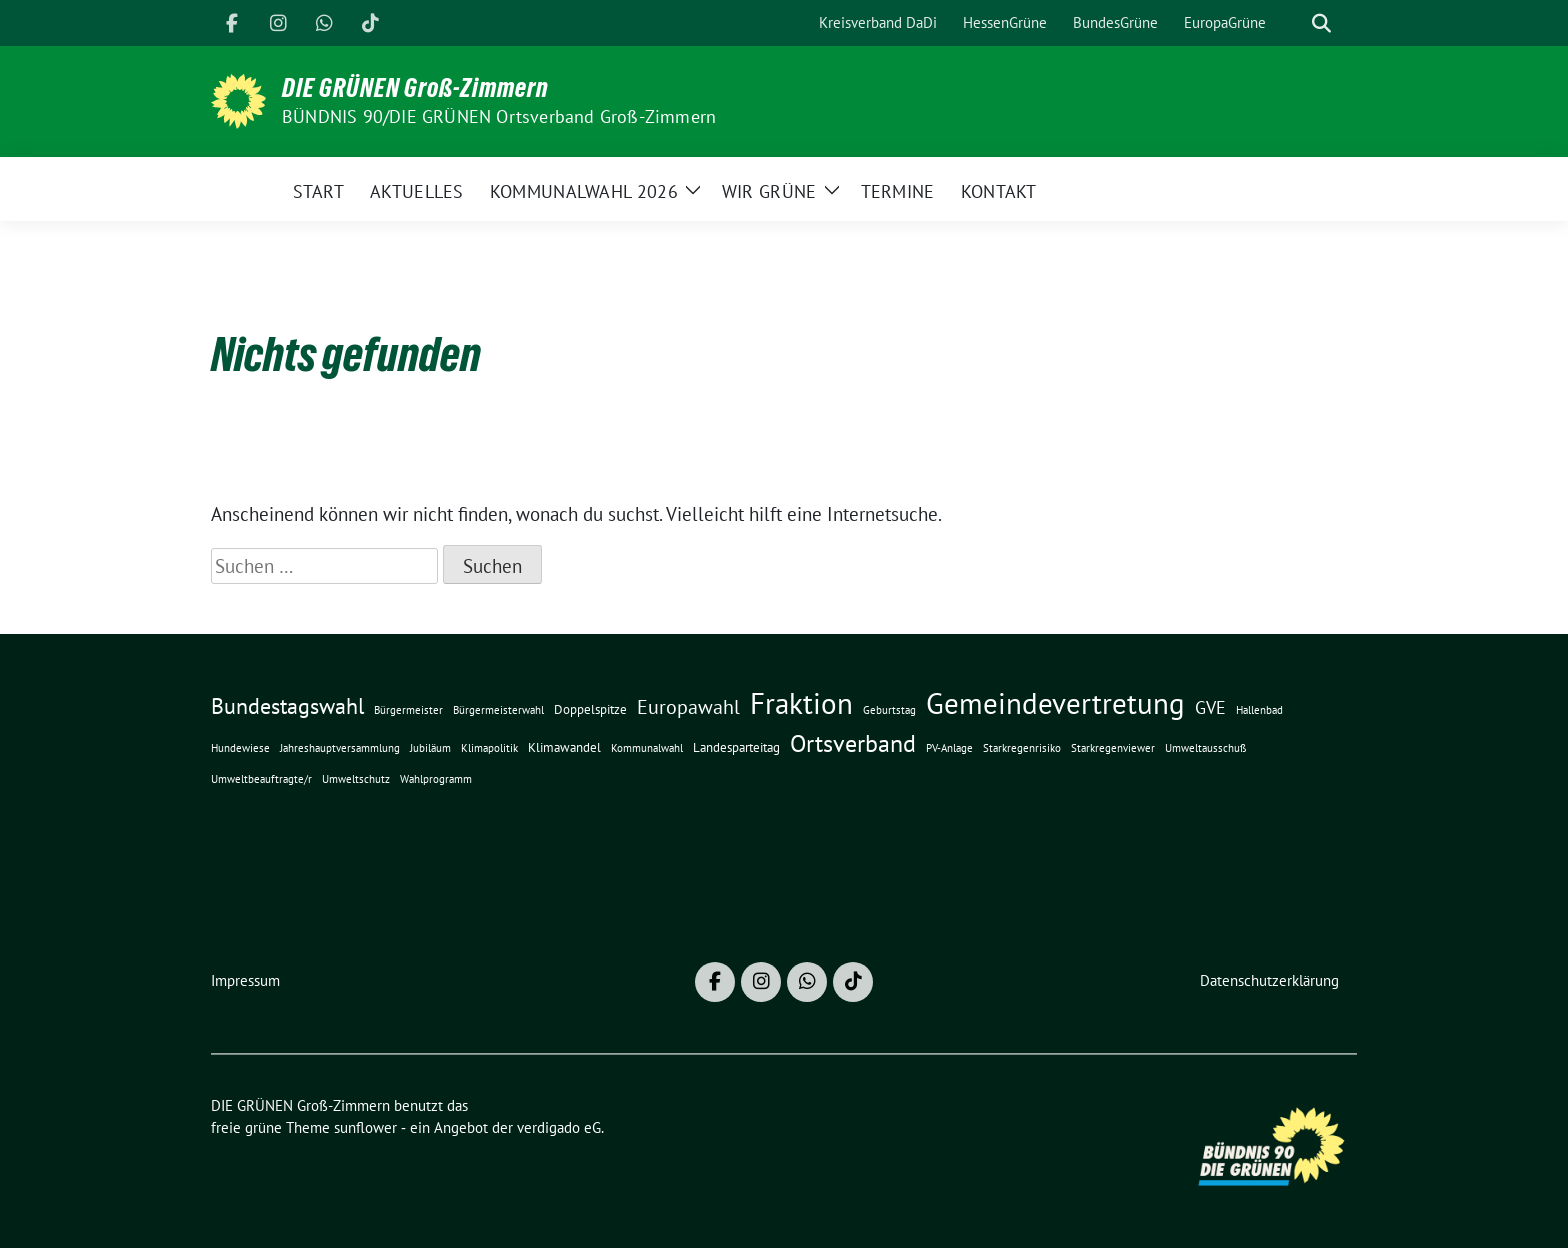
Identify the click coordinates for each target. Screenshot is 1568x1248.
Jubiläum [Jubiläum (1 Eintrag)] (430, 748)
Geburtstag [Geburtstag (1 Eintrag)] (889, 710)
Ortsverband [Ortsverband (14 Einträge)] (853, 743)
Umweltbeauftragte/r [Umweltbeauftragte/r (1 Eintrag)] (261, 779)
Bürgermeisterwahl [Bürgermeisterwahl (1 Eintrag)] (498, 710)
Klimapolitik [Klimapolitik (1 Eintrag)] (489, 748)
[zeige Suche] (1321, 23)
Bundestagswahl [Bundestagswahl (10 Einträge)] (287, 706)
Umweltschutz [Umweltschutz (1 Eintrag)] (356, 779)
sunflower (365, 1127)
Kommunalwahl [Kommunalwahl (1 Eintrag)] (647, 748)
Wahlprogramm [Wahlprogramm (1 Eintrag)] (436, 779)
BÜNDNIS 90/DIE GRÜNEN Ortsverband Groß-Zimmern (499, 116)
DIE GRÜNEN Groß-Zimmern (415, 88)
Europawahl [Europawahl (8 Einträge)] (688, 706)
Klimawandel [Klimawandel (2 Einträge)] (564, 747)
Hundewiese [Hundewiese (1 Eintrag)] (240, 748)
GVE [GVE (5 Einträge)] (1210, 707)
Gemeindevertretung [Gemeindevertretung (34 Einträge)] (1055, 703)
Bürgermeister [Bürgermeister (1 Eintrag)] (408, 710)
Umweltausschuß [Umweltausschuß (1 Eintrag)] (1206, 748)
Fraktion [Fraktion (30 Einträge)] (801, 703)
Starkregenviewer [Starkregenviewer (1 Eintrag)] (1113, 748)
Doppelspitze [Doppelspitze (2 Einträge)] (590, 709)
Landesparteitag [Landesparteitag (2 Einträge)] (736, 747)
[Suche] (1293, 23)
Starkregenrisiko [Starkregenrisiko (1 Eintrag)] (1022, 748)
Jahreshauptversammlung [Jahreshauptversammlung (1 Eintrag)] (340, 748)
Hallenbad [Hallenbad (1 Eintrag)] (1259, 710)
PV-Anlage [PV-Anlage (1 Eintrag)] (949, 748)
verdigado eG (559, 1127)
